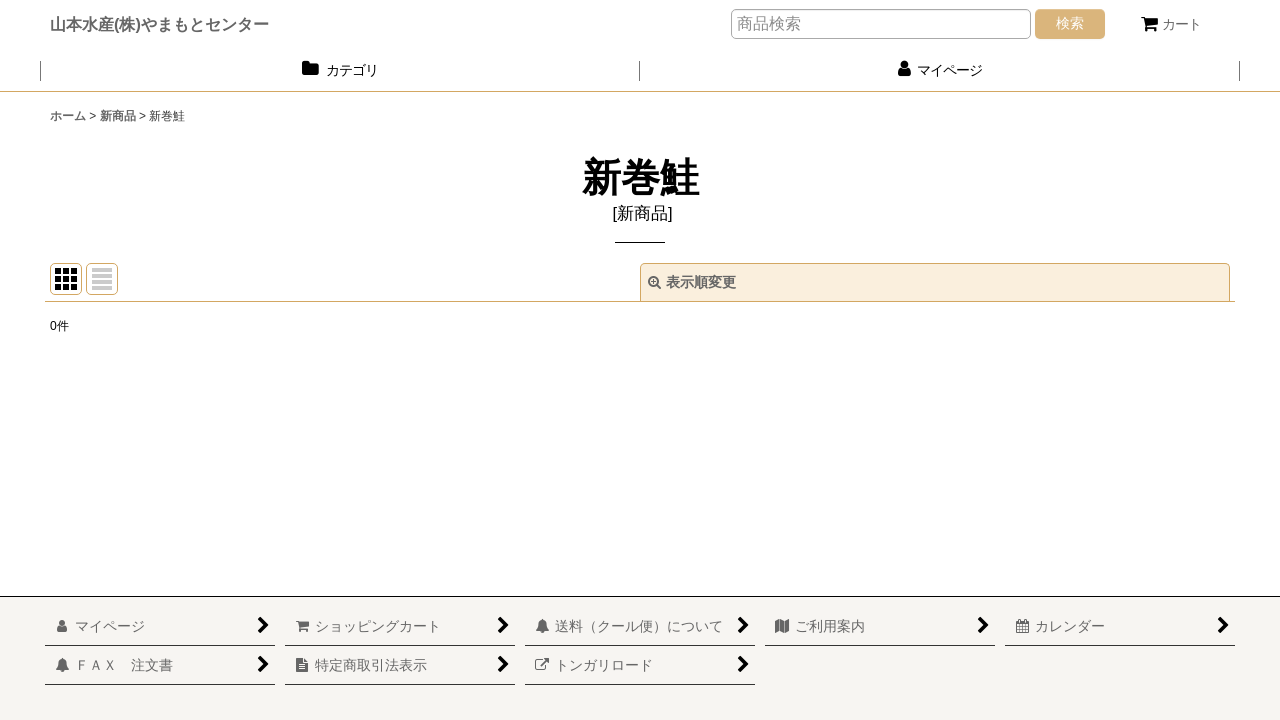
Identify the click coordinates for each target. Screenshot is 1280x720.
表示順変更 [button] (692, 282)
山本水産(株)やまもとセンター (159, 24)
